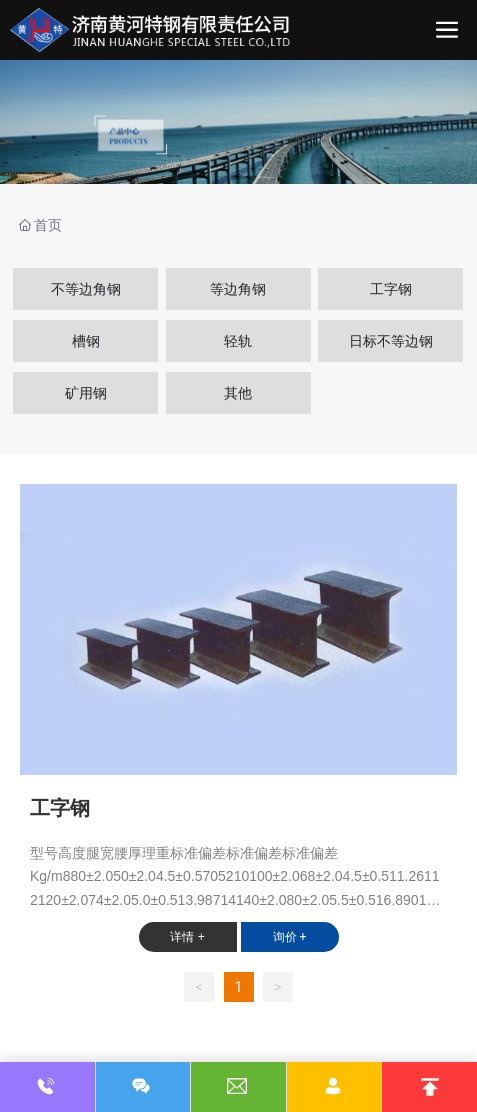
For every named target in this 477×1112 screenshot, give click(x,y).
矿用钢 (86, 393)
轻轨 (238, 341)
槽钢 (86, 341)
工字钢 (391, 289)
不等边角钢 (86, 289)
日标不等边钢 (391, 341)
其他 (238, 393)
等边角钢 (238, 289)
